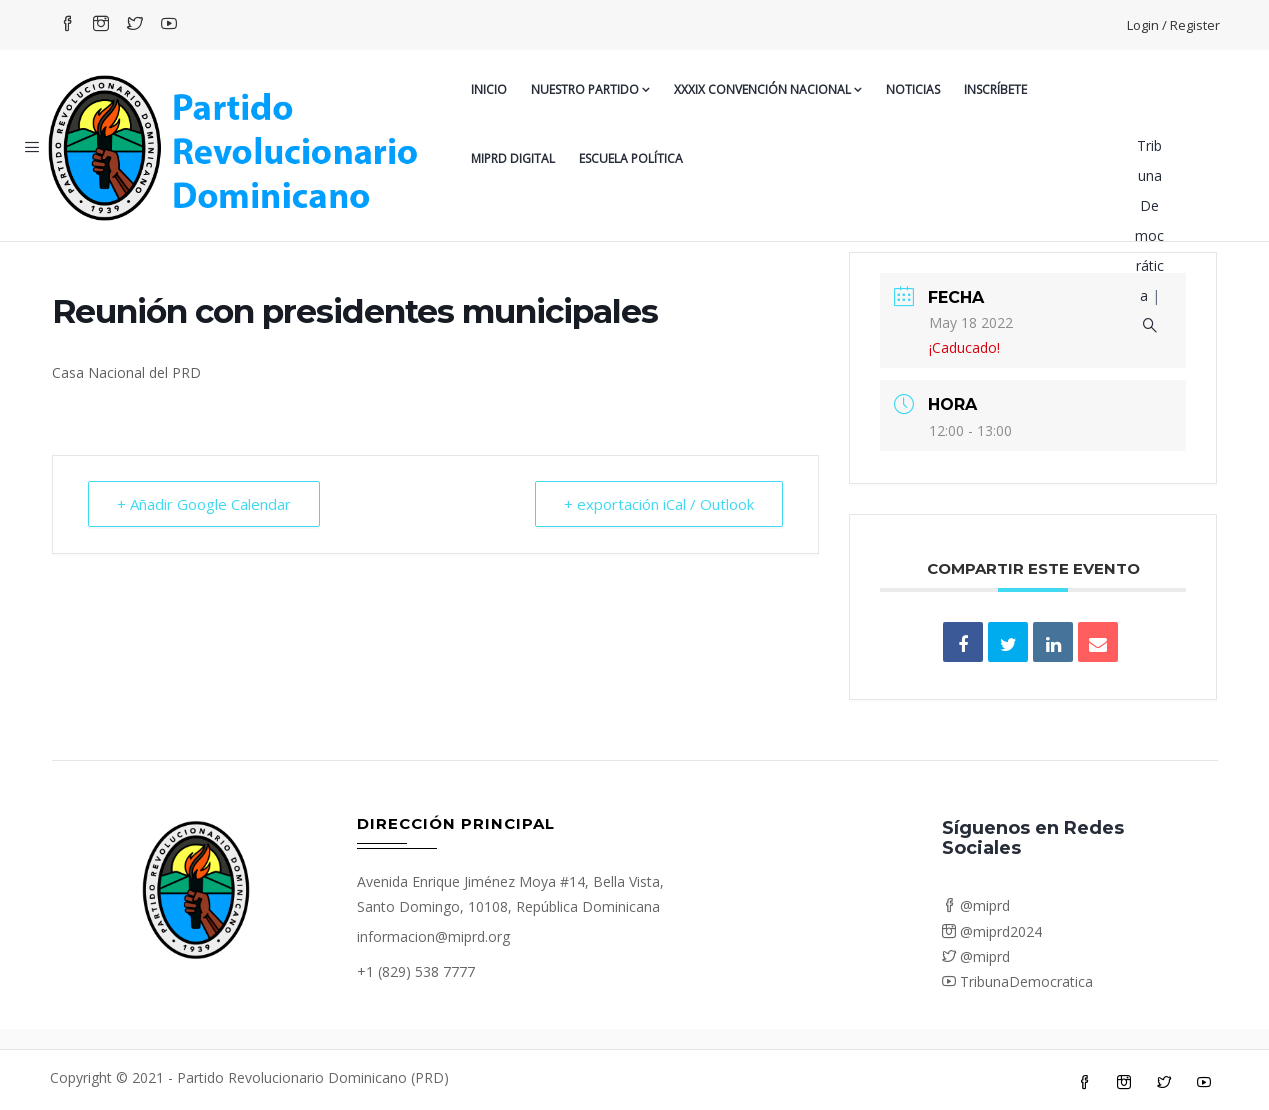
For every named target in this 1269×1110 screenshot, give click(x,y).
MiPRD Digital (513, 158)
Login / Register (1173, 25)
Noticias (913, 89)
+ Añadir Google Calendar (204, 504)
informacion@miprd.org (433, 936)
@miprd (976, 905)
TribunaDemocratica (1017, 981)
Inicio (489, 89)
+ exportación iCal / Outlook (659, 504)
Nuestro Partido (590, 89)
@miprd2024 (992, 931)
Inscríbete (995, 89)
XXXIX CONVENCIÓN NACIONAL (768, 89)
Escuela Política (631, 158)
